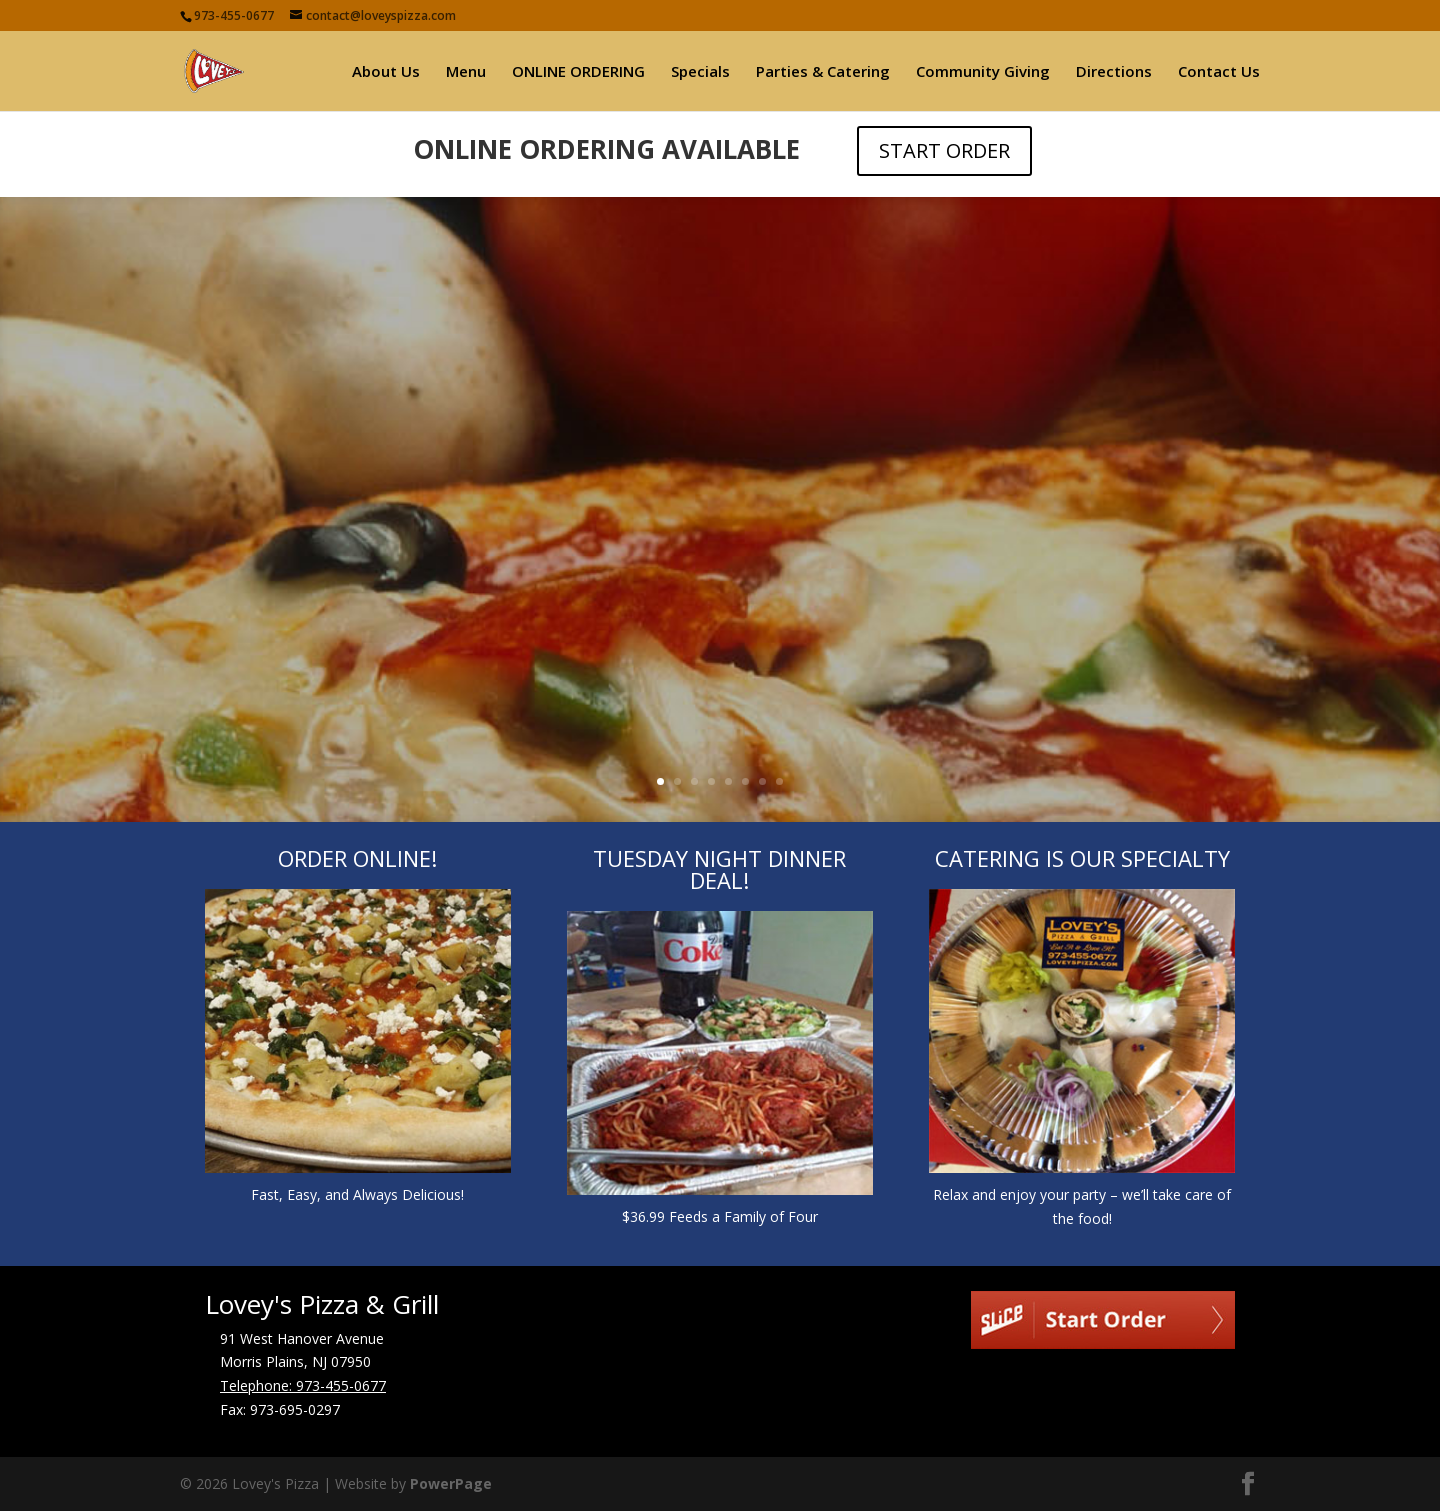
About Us (386, 72)
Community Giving (983, 72)
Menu (466, 72)
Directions (1114, 72)
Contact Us (1219, 72)
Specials (700, 72)
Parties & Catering (823, 72)
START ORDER (944, 150)
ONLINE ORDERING (578, 72)
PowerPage (451, 1483)
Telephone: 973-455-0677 (303, 1385)
